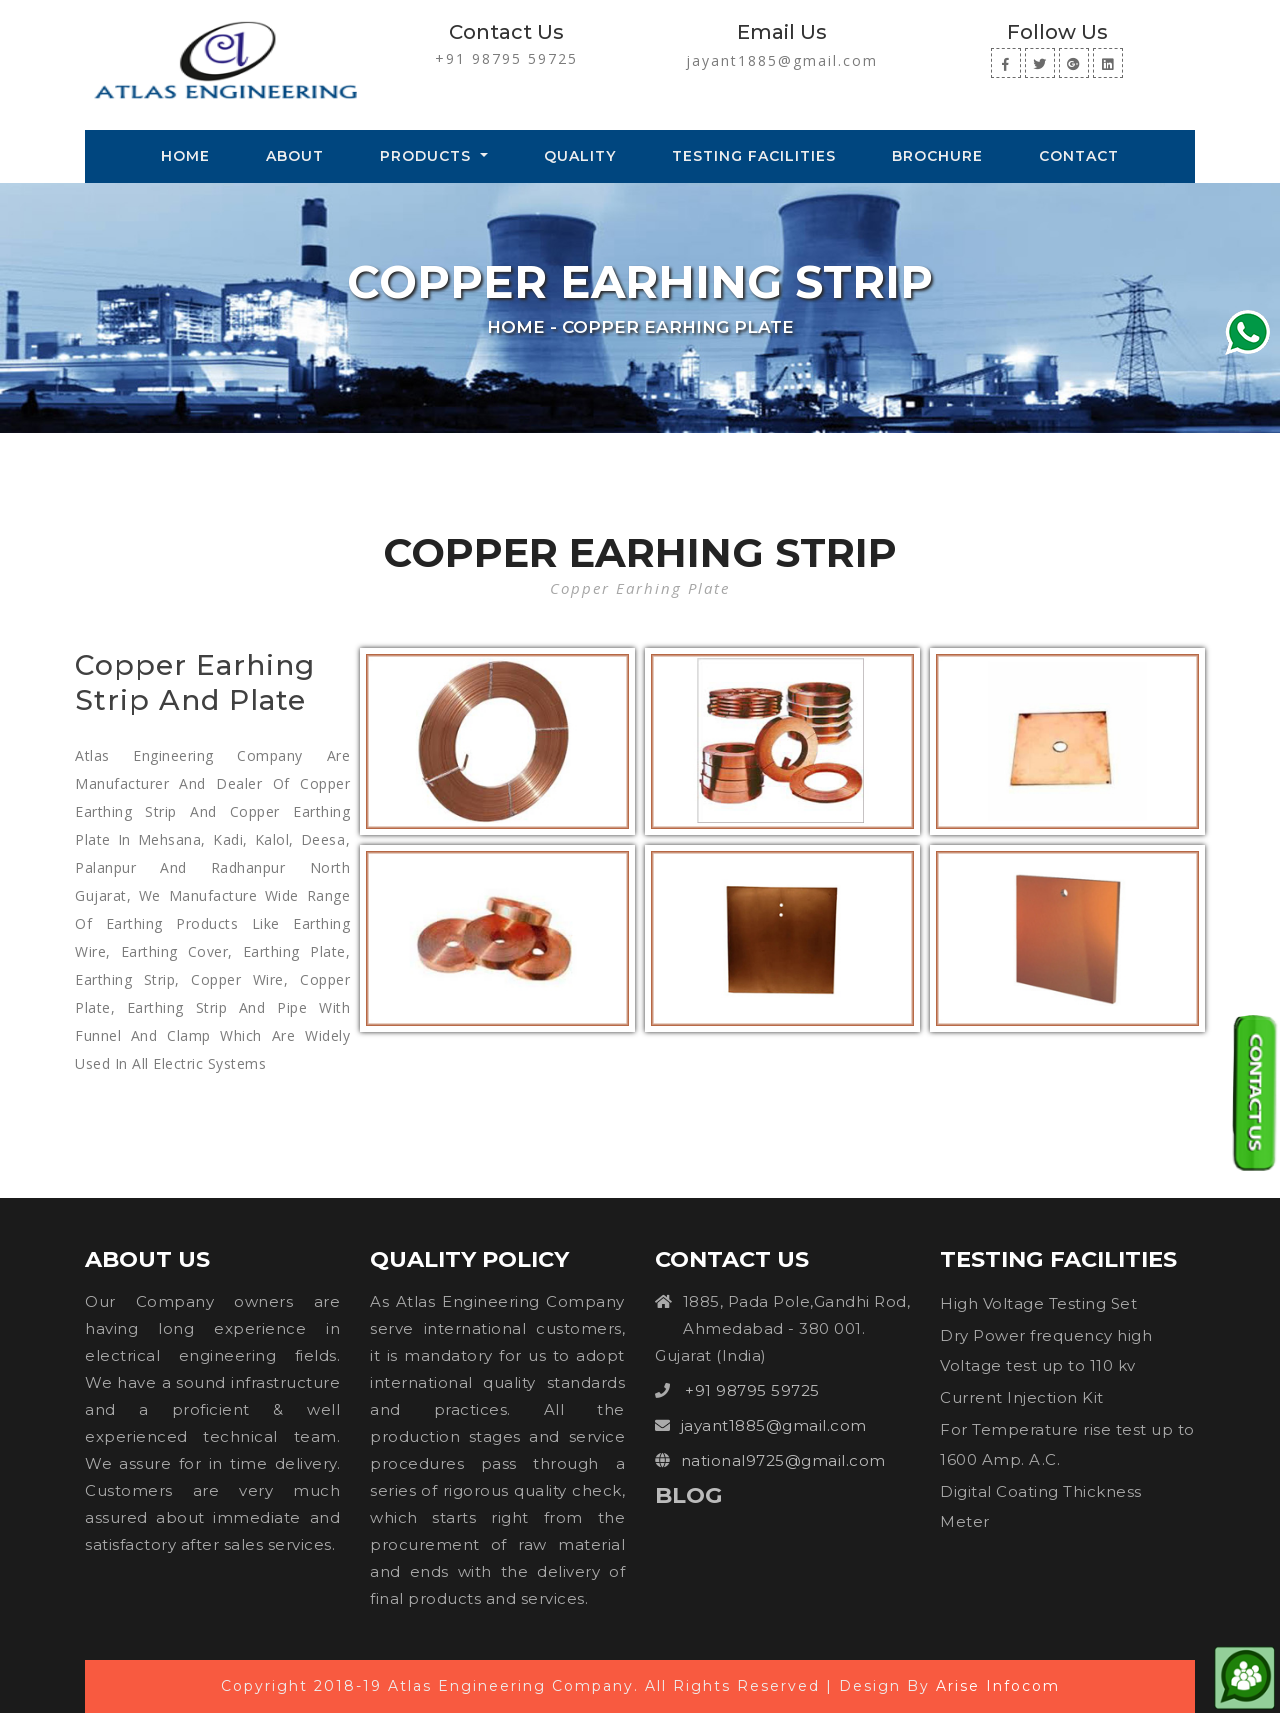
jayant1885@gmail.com (782, 60)
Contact (1079, 156)
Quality (580, 156)
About (295, 156)
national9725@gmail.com (783, 1460)
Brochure (937, 156)
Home (189, 155)
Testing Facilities (754, 156)
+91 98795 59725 (506, 58)
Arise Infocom (998, 1686)
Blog (689, 1495)
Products (428, 156)
